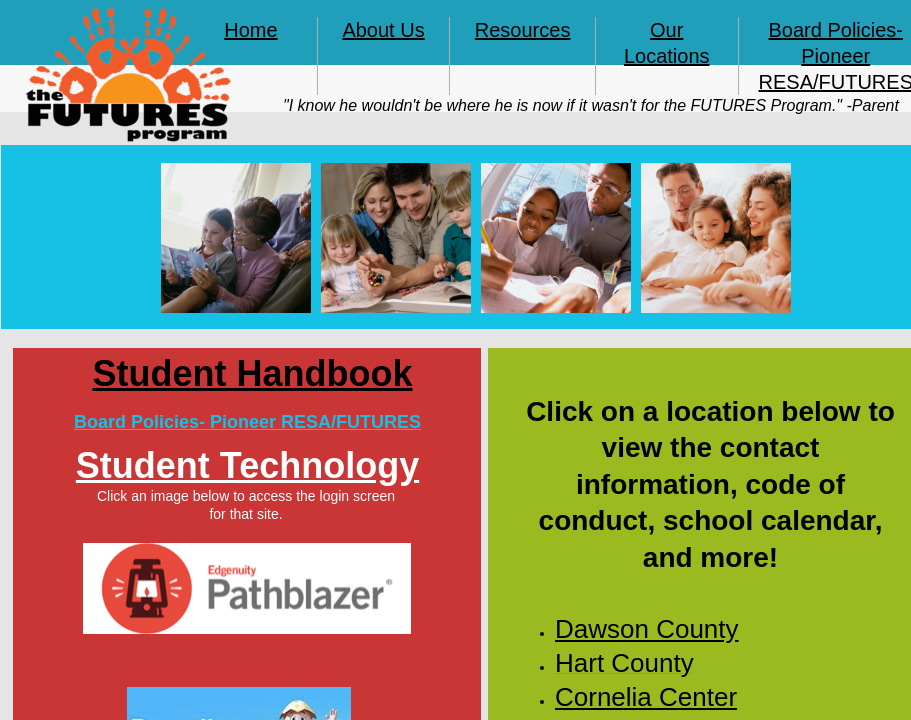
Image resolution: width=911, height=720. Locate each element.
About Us (383, 30)
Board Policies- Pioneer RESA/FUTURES (247, 422)
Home (250, 30)
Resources (523, 30)
